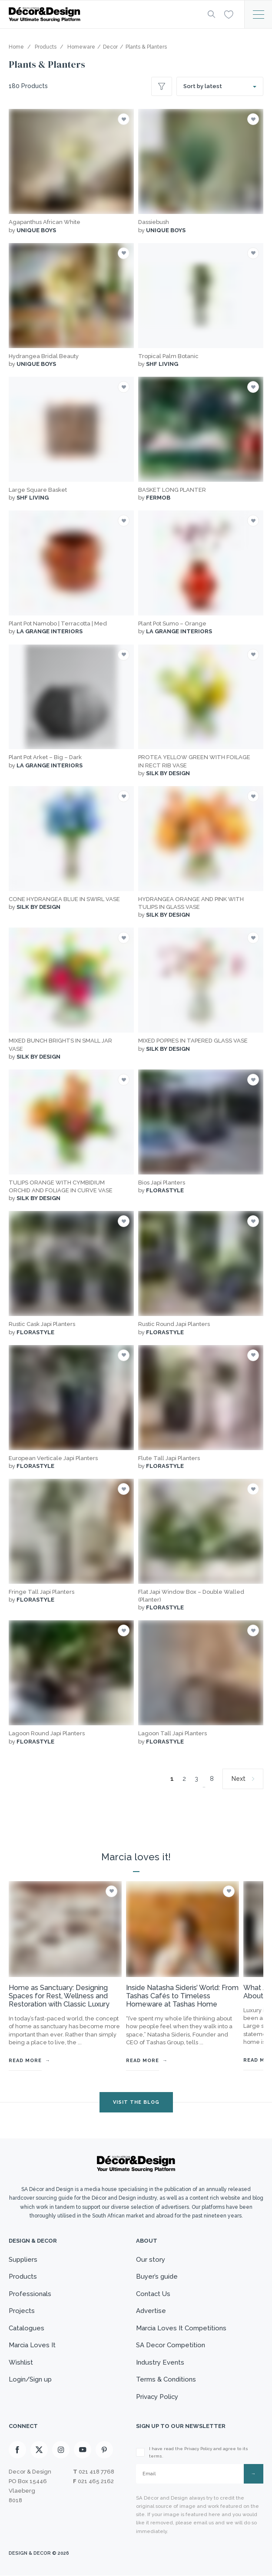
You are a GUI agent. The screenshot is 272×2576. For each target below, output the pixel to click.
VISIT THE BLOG (136, 2102)
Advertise (151, 2311)
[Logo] (101, 14)
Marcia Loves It (32, 2345)
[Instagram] (61, 2450)
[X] (39, 2450)
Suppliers (23, 2259)
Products (23, 2276)
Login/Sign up (30, 2379)
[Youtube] (82, 2450)
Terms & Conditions (166, 2379)
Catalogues (26, 2328)
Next (238, 1778)
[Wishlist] (229, 14)
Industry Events (160, 2362)
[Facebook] (17, 2450)
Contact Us (153, 2294)
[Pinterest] (104, 2450)
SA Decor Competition (171, 2345)
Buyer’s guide (157, 2276)
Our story (150, 2259)
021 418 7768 (96, 2471)
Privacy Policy (157, 2397)
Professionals (30, 2294)
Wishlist (21, 2362)
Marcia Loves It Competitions (181, 2328)
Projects (22, 2311)
